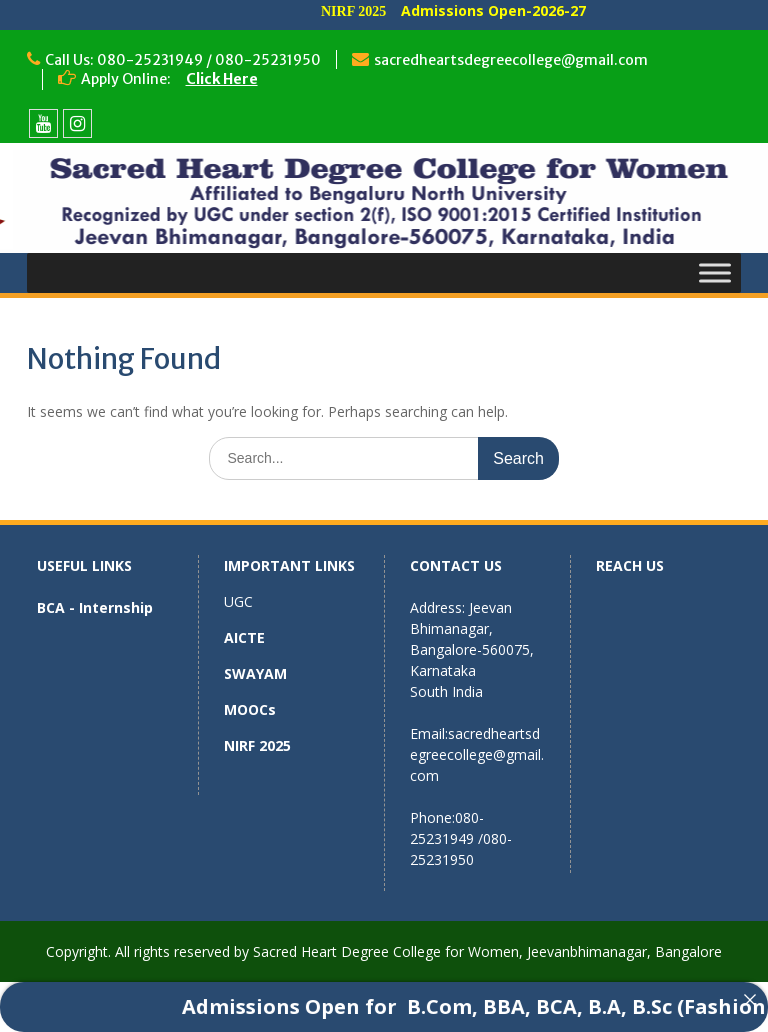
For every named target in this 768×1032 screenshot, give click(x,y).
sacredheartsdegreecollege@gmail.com (511, 60)
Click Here (222, 79)
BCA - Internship (95, 607)
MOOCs (250, 709)
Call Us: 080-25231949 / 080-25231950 (183, 60)
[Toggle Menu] (715, 272)
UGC (238, 601)
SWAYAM (255, 673)
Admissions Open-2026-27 (513, 10)
